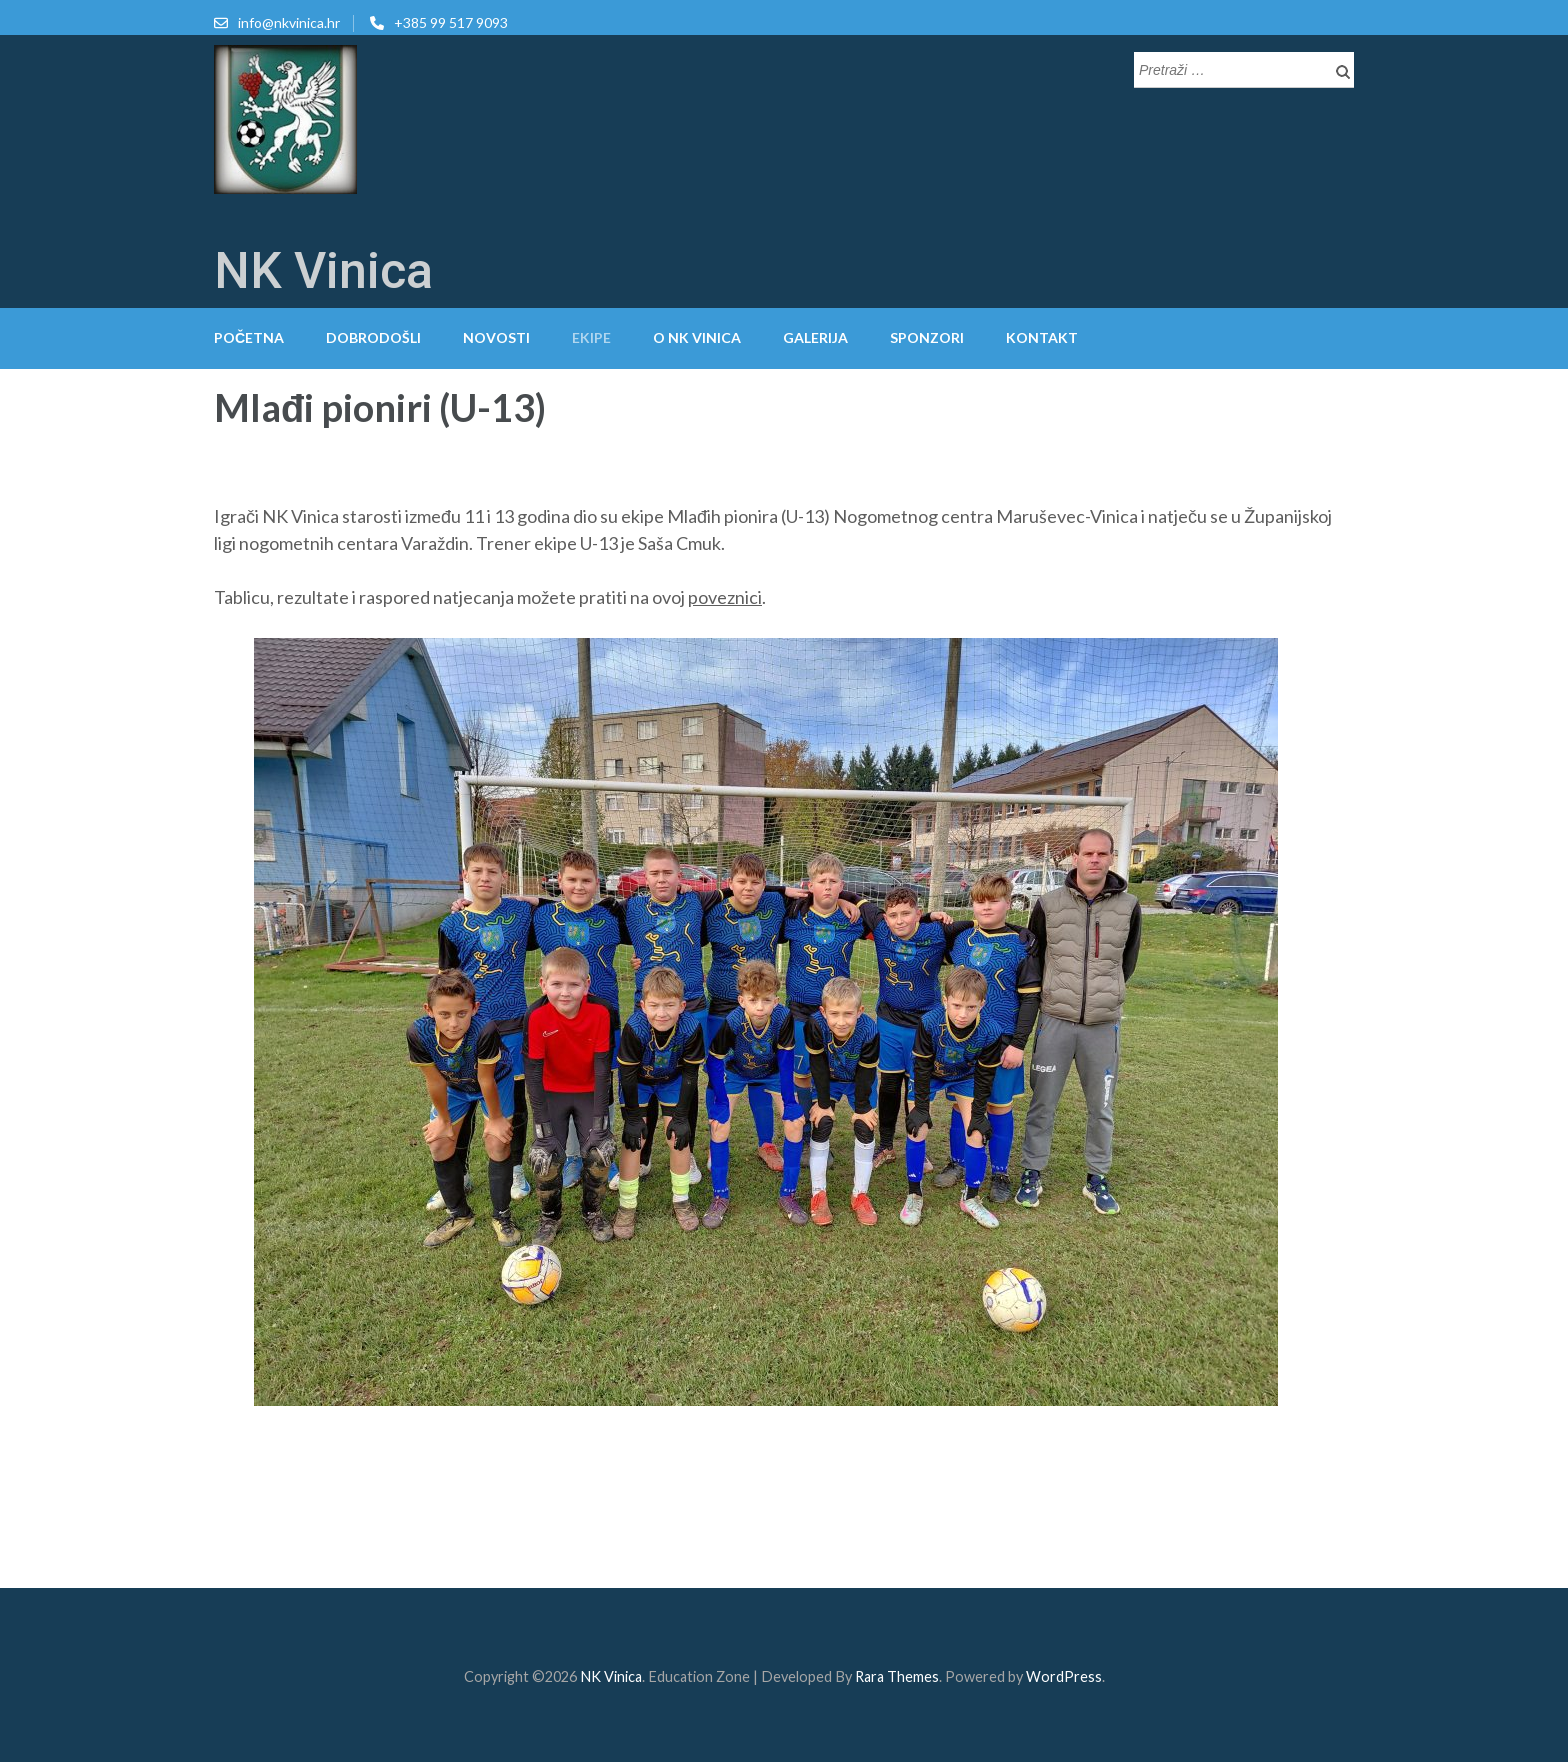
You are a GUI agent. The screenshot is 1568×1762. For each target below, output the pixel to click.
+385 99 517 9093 (451, 22)
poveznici (725, 597)
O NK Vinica (697, 337)
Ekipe (591, 337)
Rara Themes (897, 1676)
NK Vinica (323, 271)
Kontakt (1042, 337)
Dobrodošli (373, 337)
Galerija (815, 337)
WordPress (1064, 1676)
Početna (249, 337)
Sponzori (927, 337)
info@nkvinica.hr (289, 22)
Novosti (496, 337)
